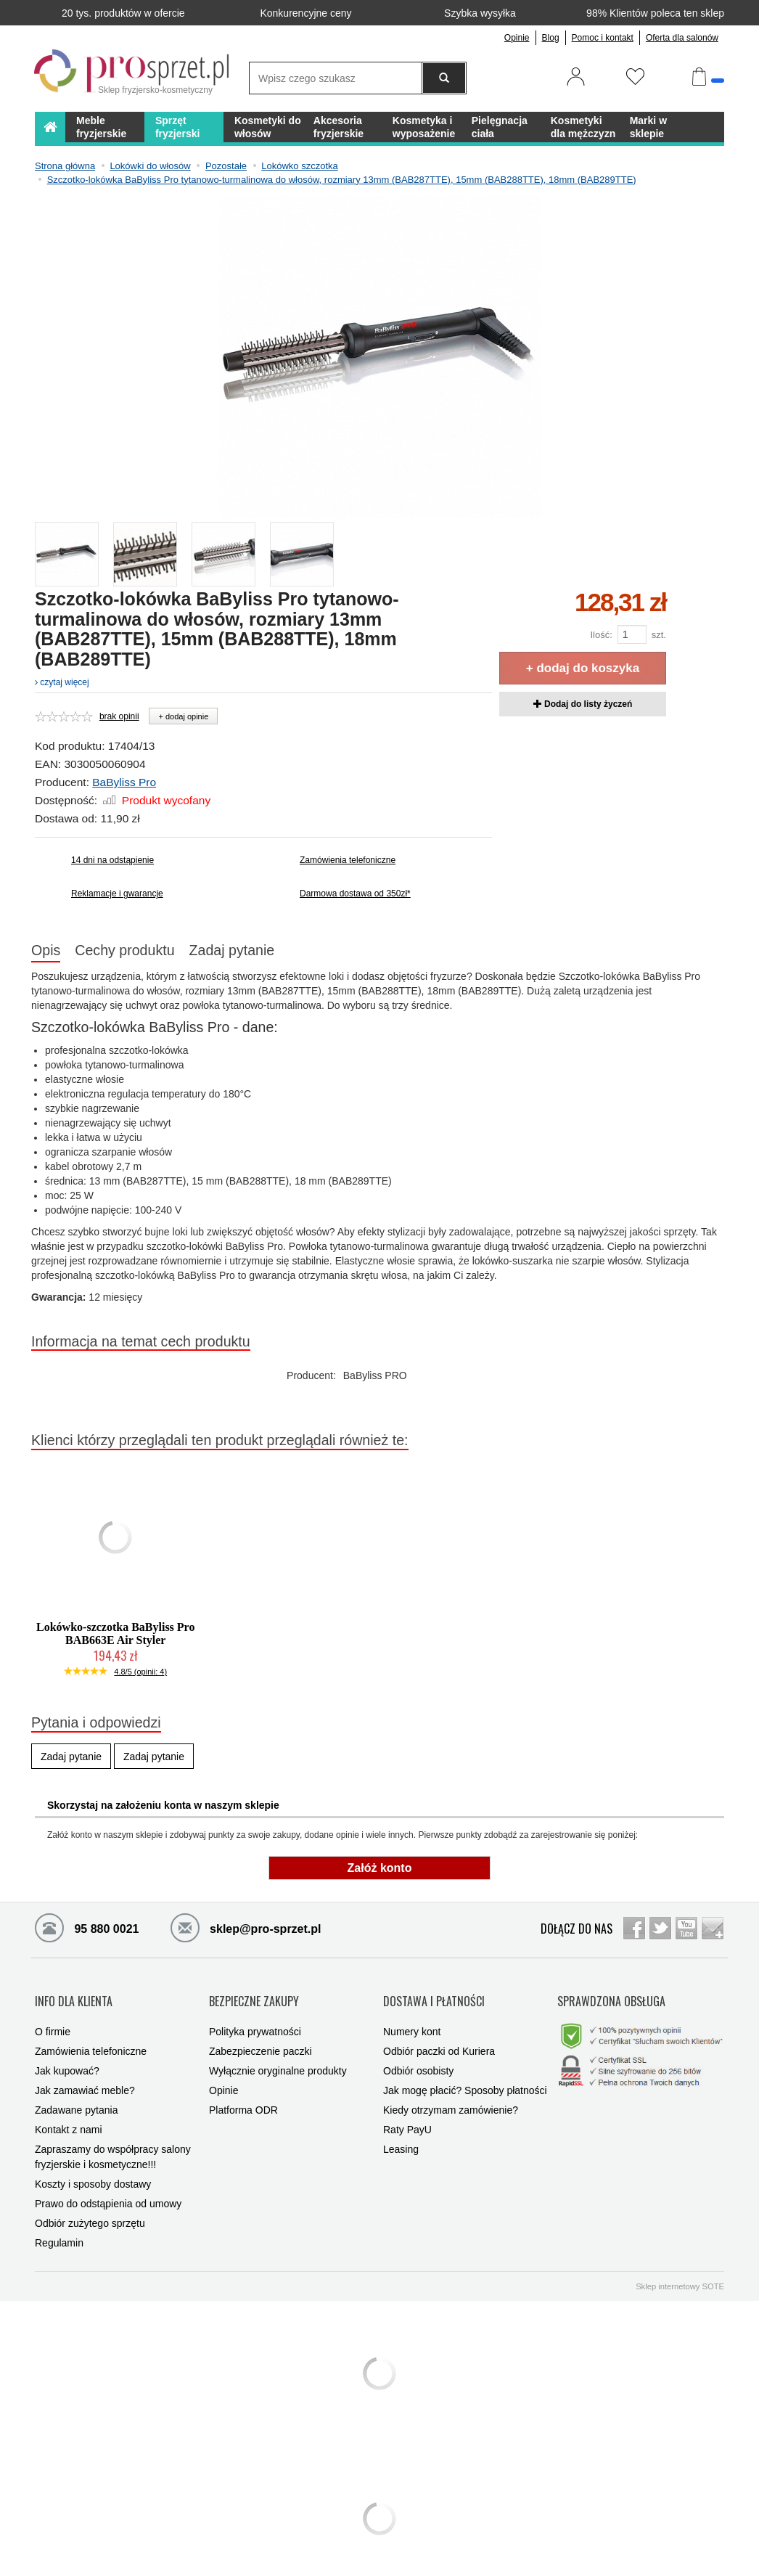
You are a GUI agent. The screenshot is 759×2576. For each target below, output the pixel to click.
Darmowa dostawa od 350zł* (355, 893)
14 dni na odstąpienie (112, 860)
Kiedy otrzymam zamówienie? (450, 2095)
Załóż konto (380, 1868)
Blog (550, 38)
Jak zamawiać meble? (85, 2075)
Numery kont (411, 2016)
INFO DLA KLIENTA (73, 1993)
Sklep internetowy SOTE (680, 2271)
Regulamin (59, 2227)
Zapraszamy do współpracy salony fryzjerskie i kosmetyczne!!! (113, 2141)
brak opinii (119, 716)
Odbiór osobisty (418, 2055)
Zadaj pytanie (232, 950)
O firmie (52, 2016)
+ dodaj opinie (183, 716)
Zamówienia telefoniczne (347, 860)
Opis (45, 950)
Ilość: (601, 634)
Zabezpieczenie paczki (260, 2036)
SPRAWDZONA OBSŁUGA (611, 1993)
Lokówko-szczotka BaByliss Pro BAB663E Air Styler (115, 1633)
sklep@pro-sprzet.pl (235, 1927)
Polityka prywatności (255, 2016)
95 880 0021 (87, 1927)
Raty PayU (407, 2114)
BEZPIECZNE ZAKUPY (254, 1993)
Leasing (401, 2134)
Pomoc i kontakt (602, 38)
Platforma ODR (243, 2095)
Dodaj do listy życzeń (583, 704)
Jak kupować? (67, 2055)
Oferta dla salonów (682, 38)
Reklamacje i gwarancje (117, 893)
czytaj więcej (62, 682)
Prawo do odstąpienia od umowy (108, 2188)
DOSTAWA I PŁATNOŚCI (434, 1993)
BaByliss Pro (124, 782)
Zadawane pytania (76, 2095)
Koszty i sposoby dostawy (93, 2169)
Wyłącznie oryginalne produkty (278, 2055)
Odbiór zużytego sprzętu (90, 2208)
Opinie (517, 38)
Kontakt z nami (68, 2114)
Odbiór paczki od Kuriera (439, 2036)
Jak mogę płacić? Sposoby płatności (465, 2075)
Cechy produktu (124, 950)
